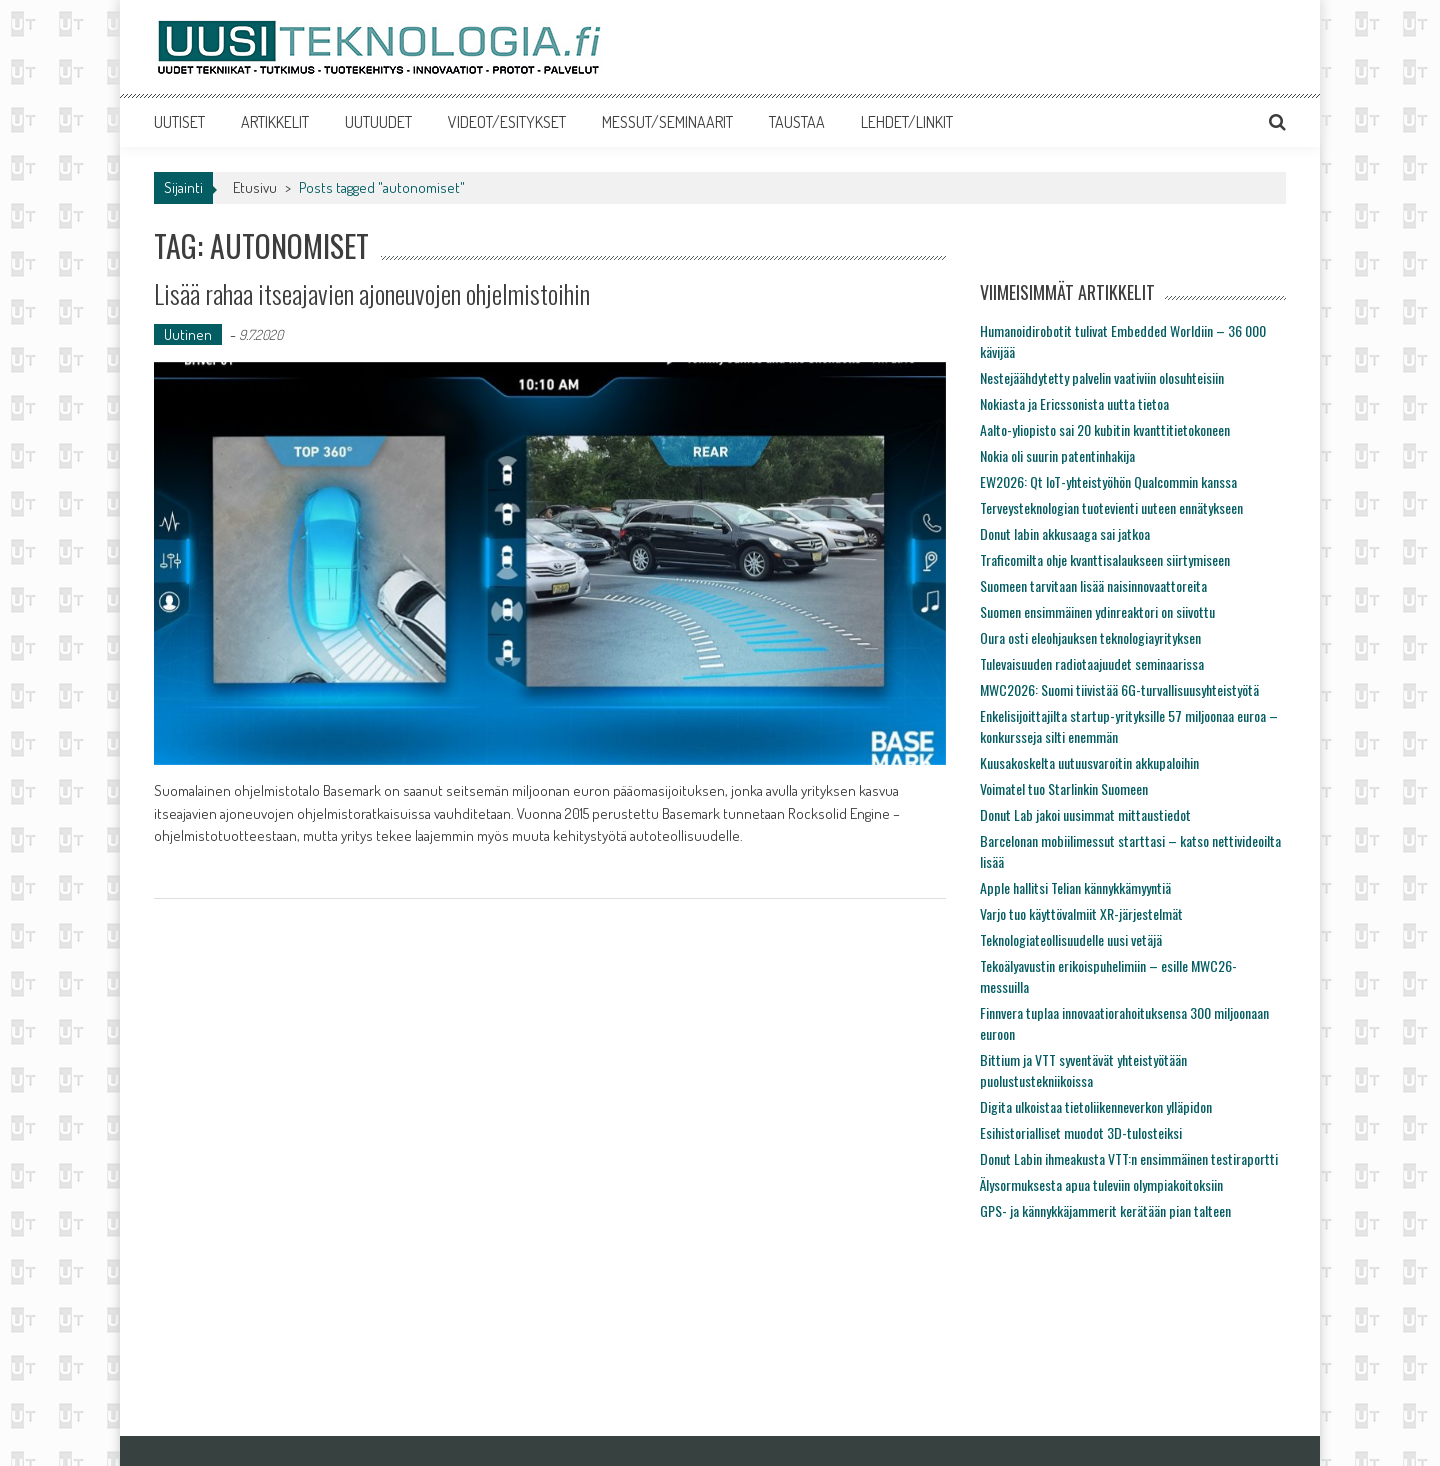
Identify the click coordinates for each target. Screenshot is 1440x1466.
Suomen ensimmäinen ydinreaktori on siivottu (1097, 611)
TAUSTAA (797, 122)
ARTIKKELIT (275, 122)
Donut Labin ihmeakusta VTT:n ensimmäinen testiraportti (1129, 1158)
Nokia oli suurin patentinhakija (1057, 455)
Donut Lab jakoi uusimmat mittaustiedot (1085, 814)
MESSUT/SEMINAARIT (667, 122)
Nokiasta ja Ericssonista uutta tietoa (1074, 403)
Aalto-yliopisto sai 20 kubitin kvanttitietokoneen (1105, 429)
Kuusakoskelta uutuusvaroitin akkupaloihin (1089, 762)
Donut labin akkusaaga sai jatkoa (1065, 533)
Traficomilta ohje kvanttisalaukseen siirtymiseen (1105, 559)
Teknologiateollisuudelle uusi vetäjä (1071, 939)
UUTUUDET (378, 122)
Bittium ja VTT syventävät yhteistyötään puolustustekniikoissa (1083, 1070)
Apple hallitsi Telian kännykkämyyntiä (1075, 887)
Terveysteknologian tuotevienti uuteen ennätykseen (1111, 507)
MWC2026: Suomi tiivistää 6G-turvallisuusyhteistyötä (1119, 689)
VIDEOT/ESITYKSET (507, 122)
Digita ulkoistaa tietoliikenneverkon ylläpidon (1096, 1106)
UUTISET (179, 122)
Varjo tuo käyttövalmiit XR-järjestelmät (1081, 913)
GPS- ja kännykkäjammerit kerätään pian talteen (1105, 1210)
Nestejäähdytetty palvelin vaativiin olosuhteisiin (1102, 377)
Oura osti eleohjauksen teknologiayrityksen (1090, 637)
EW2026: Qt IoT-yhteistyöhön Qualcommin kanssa (1108, 481)
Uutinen (188, 334)
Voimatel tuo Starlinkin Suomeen (1064, 788)
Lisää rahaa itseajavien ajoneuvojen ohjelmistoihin (372, 293)
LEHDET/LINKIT (907, 122)
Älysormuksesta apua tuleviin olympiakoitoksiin (1101, 1184)
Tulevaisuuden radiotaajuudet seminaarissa (1092, 663)
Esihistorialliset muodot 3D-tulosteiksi (1081, 1132)
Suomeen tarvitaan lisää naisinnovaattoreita (1093, 585)
